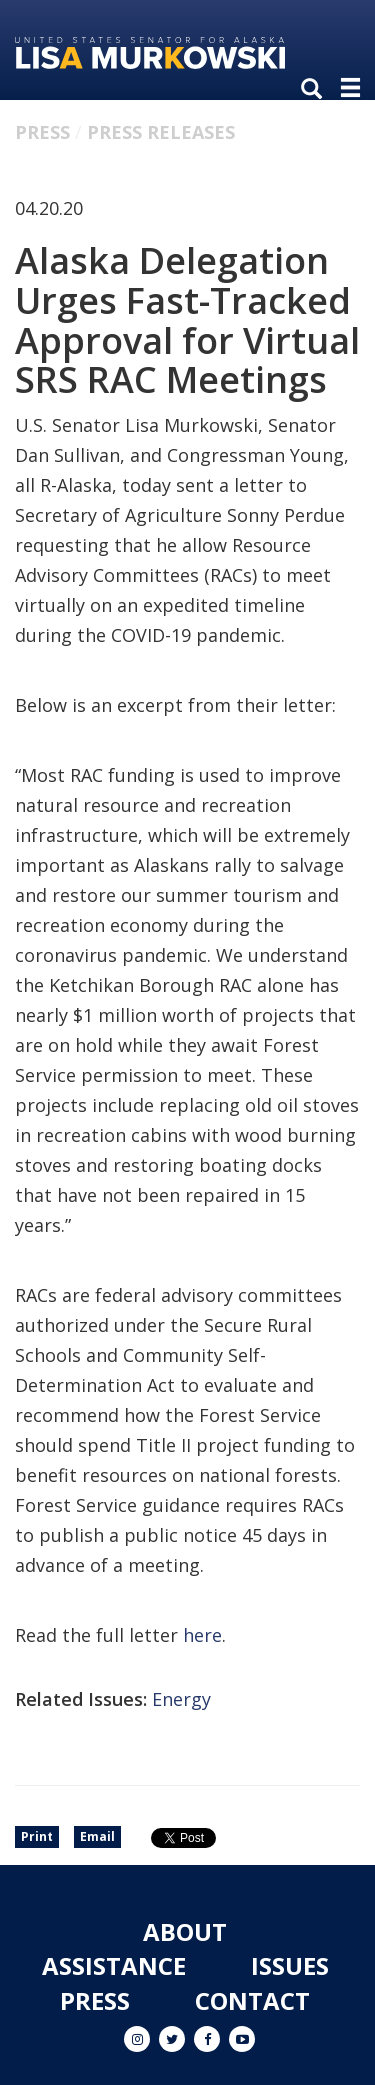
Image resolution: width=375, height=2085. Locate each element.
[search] (316, 90)
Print (37, 1836)
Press (42, 132)
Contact (252, 2000)
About (185, 1931)
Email (97, 1836)
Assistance (114, 1965)
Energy (181, 1699)
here (202, 1635)
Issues (290, 1965)
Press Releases (161, 132)
